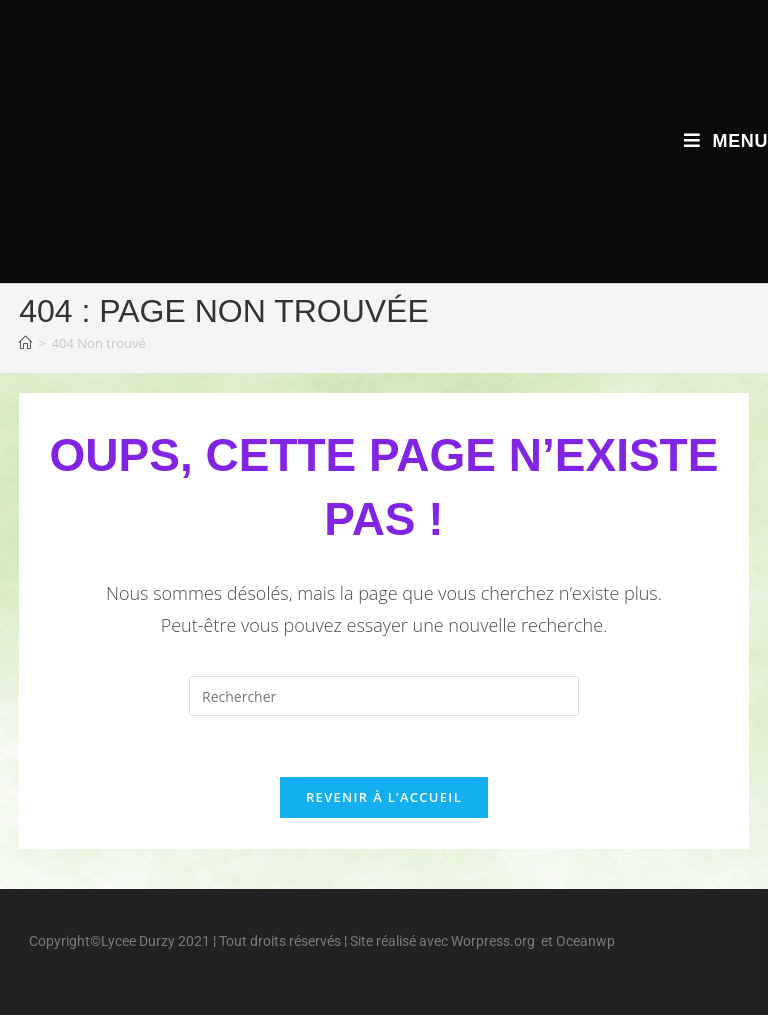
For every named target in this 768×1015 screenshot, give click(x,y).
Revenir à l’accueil (384, 797)
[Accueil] (25, 343)
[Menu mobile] (726, 141)
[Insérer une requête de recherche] (384, 696)
